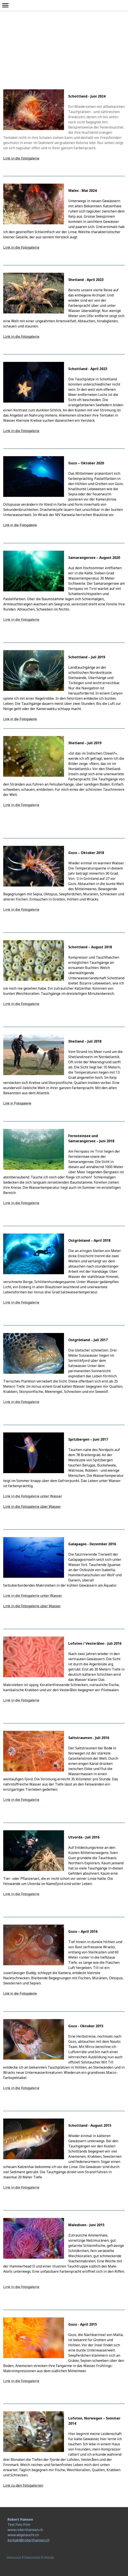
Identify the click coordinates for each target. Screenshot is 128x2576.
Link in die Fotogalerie (21, 158)
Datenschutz (32, 2557)
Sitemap (48, 2557)
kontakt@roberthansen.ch (29, 2540)
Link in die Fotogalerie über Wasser (32, 1506)
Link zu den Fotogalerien (23, 2485)
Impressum (13, 2557)
